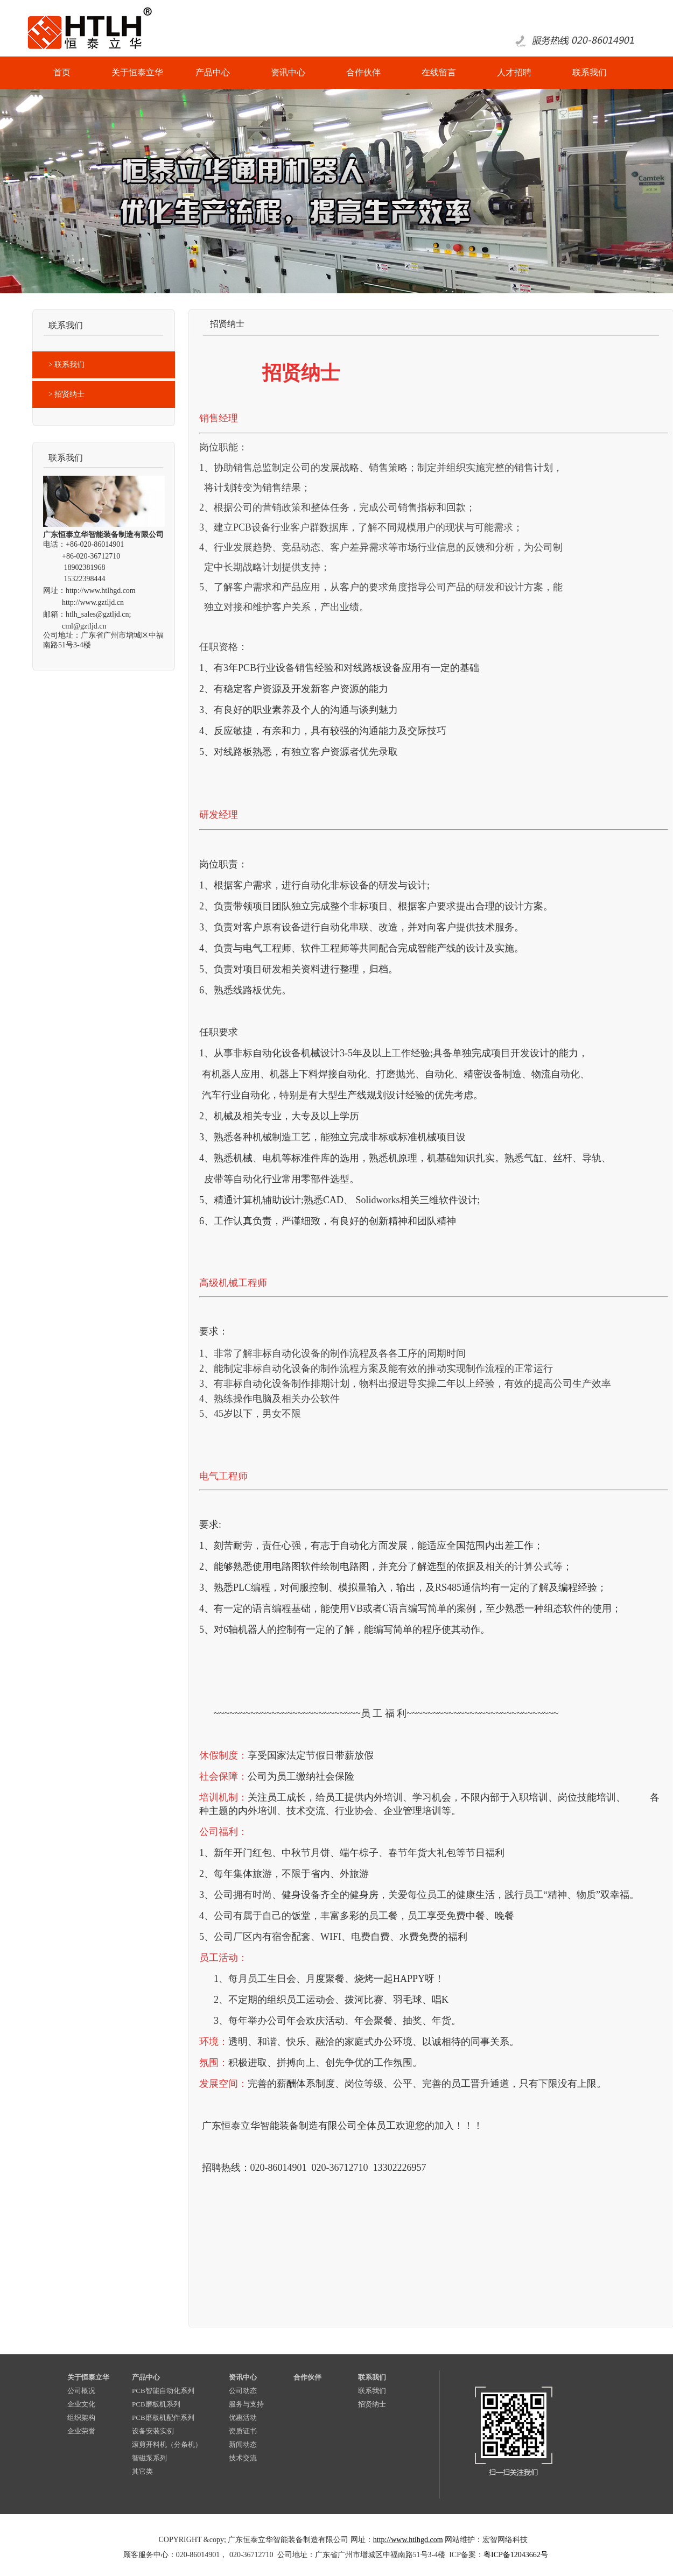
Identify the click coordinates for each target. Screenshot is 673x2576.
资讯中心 (243, 2377)
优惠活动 (243, 2417)
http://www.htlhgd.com (101, 591)
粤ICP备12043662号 (515, 2555)
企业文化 (81, 2404)
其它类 (142, 2471)
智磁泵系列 (149, 2458)
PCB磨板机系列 (156, 2404)
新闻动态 (243, 2444)
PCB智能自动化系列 (163, 2391)
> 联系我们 (66, 365)
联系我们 (372, 2377)
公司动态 (243, 2391)
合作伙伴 (307, 2377)
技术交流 (243, 2458)
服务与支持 (246, 2404)
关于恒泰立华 (88, 2377)
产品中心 (146, 2377)
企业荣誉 (81, 2431)
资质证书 (243, 2431)
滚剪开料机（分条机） (167, 2444)
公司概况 (81, 2391)
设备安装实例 (153, 2431)
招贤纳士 (372, 2404)
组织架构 (81, 2417)
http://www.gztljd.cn (93, 602)
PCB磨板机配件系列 (163, 2417)
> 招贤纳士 (66, 394)
